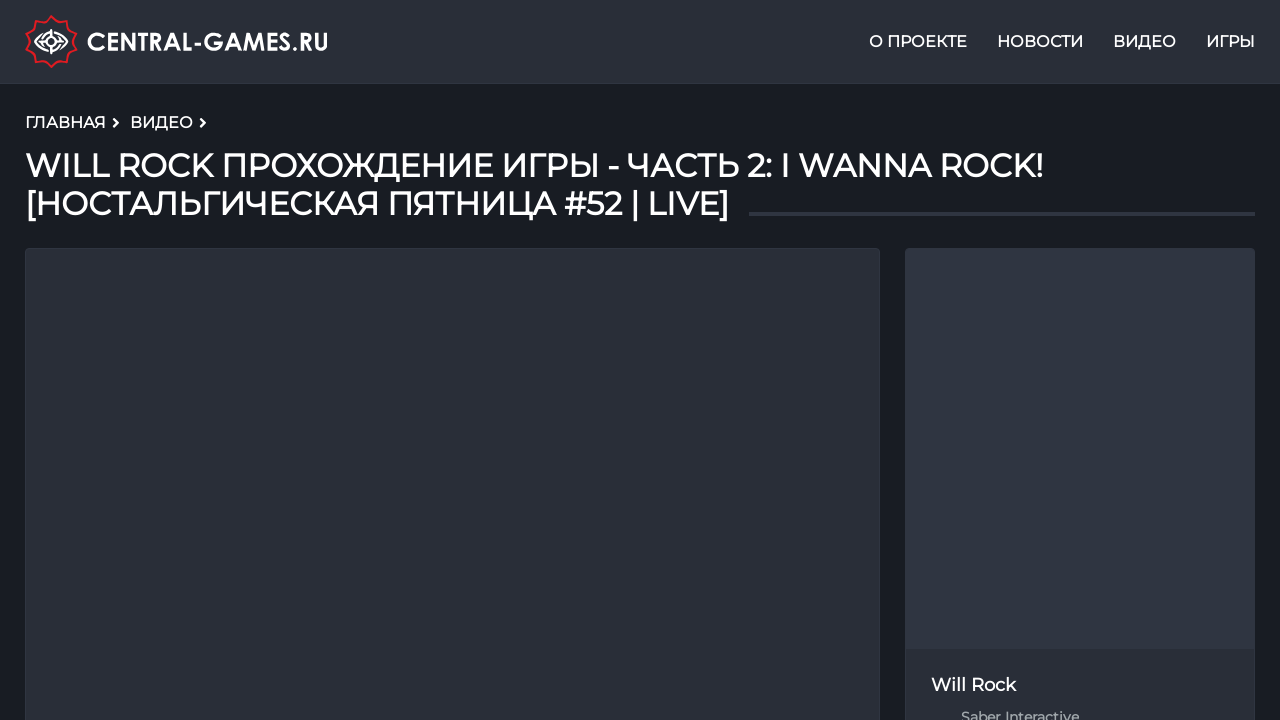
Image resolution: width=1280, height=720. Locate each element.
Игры (1230, 43)
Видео (1144, 43)
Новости (1040, 43)
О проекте (918, 43)
